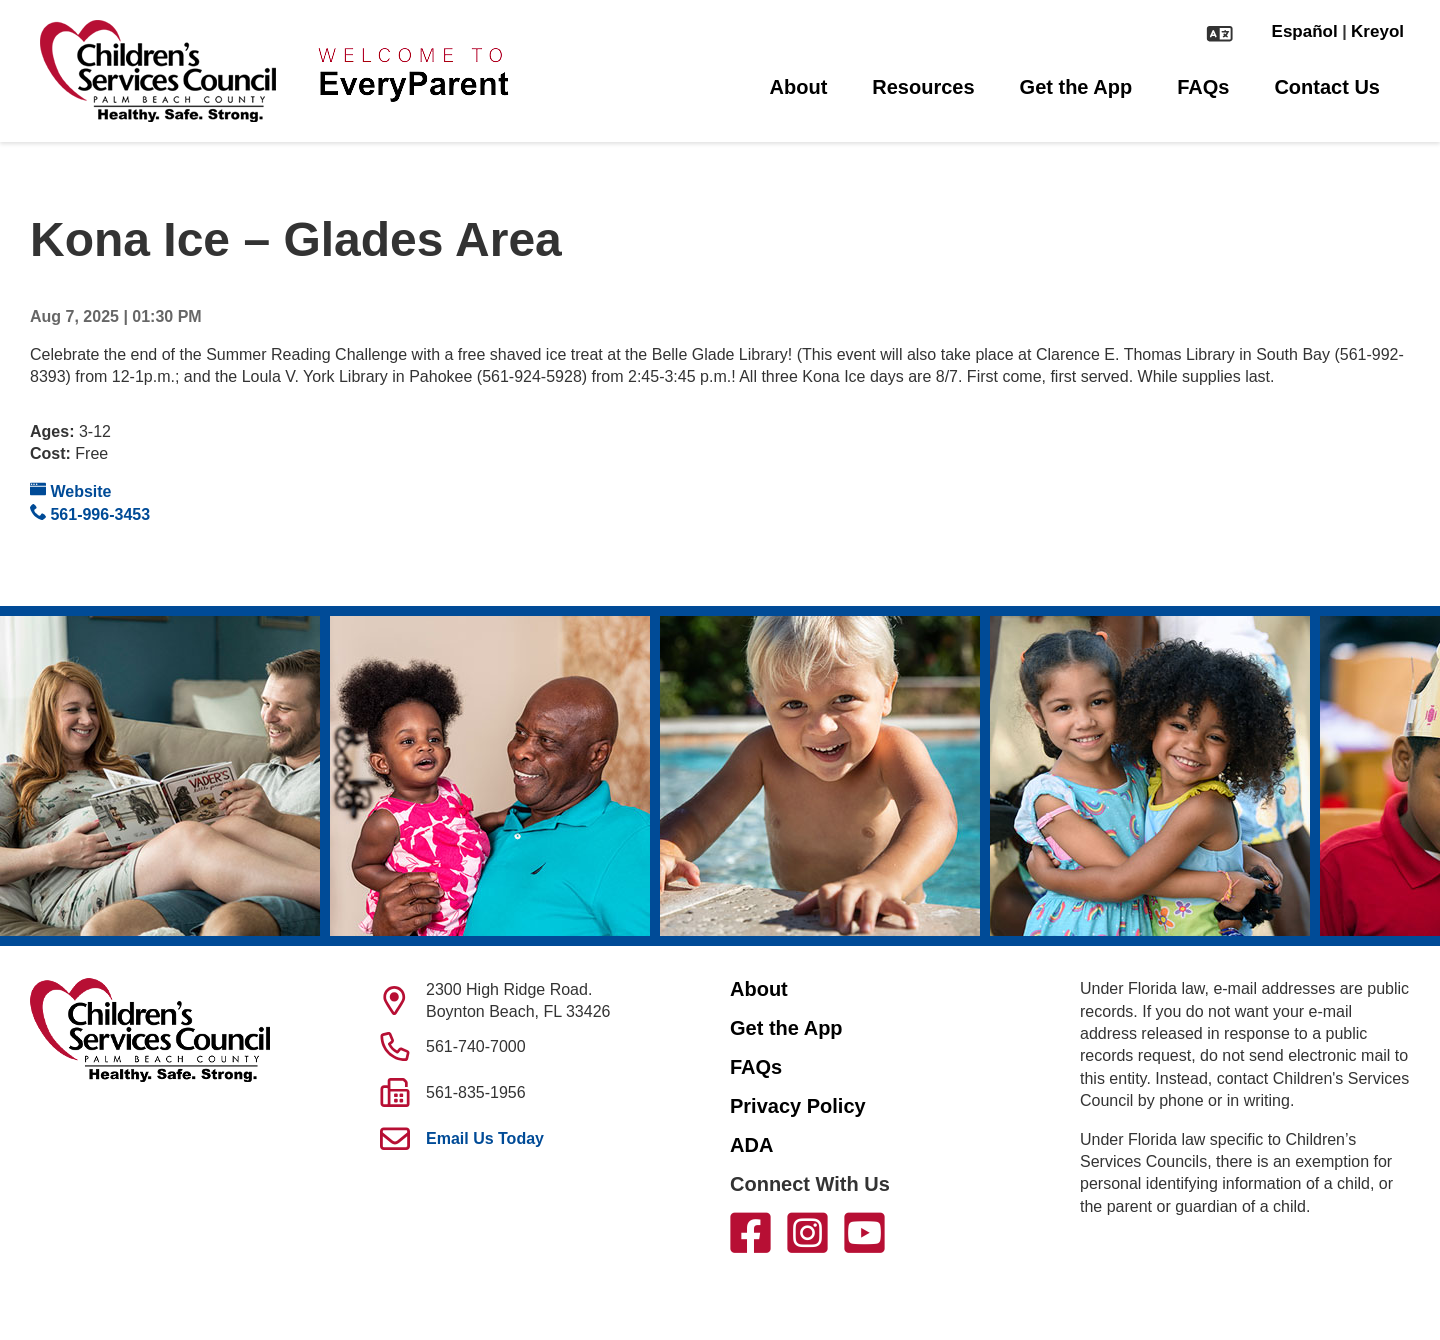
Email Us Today (485, 1138)
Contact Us (1327, 87)
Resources (923, 87)
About (799, 87)
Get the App (1076, 87)
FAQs (1203, 87)
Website (71, 490)
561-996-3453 (90, 513)
